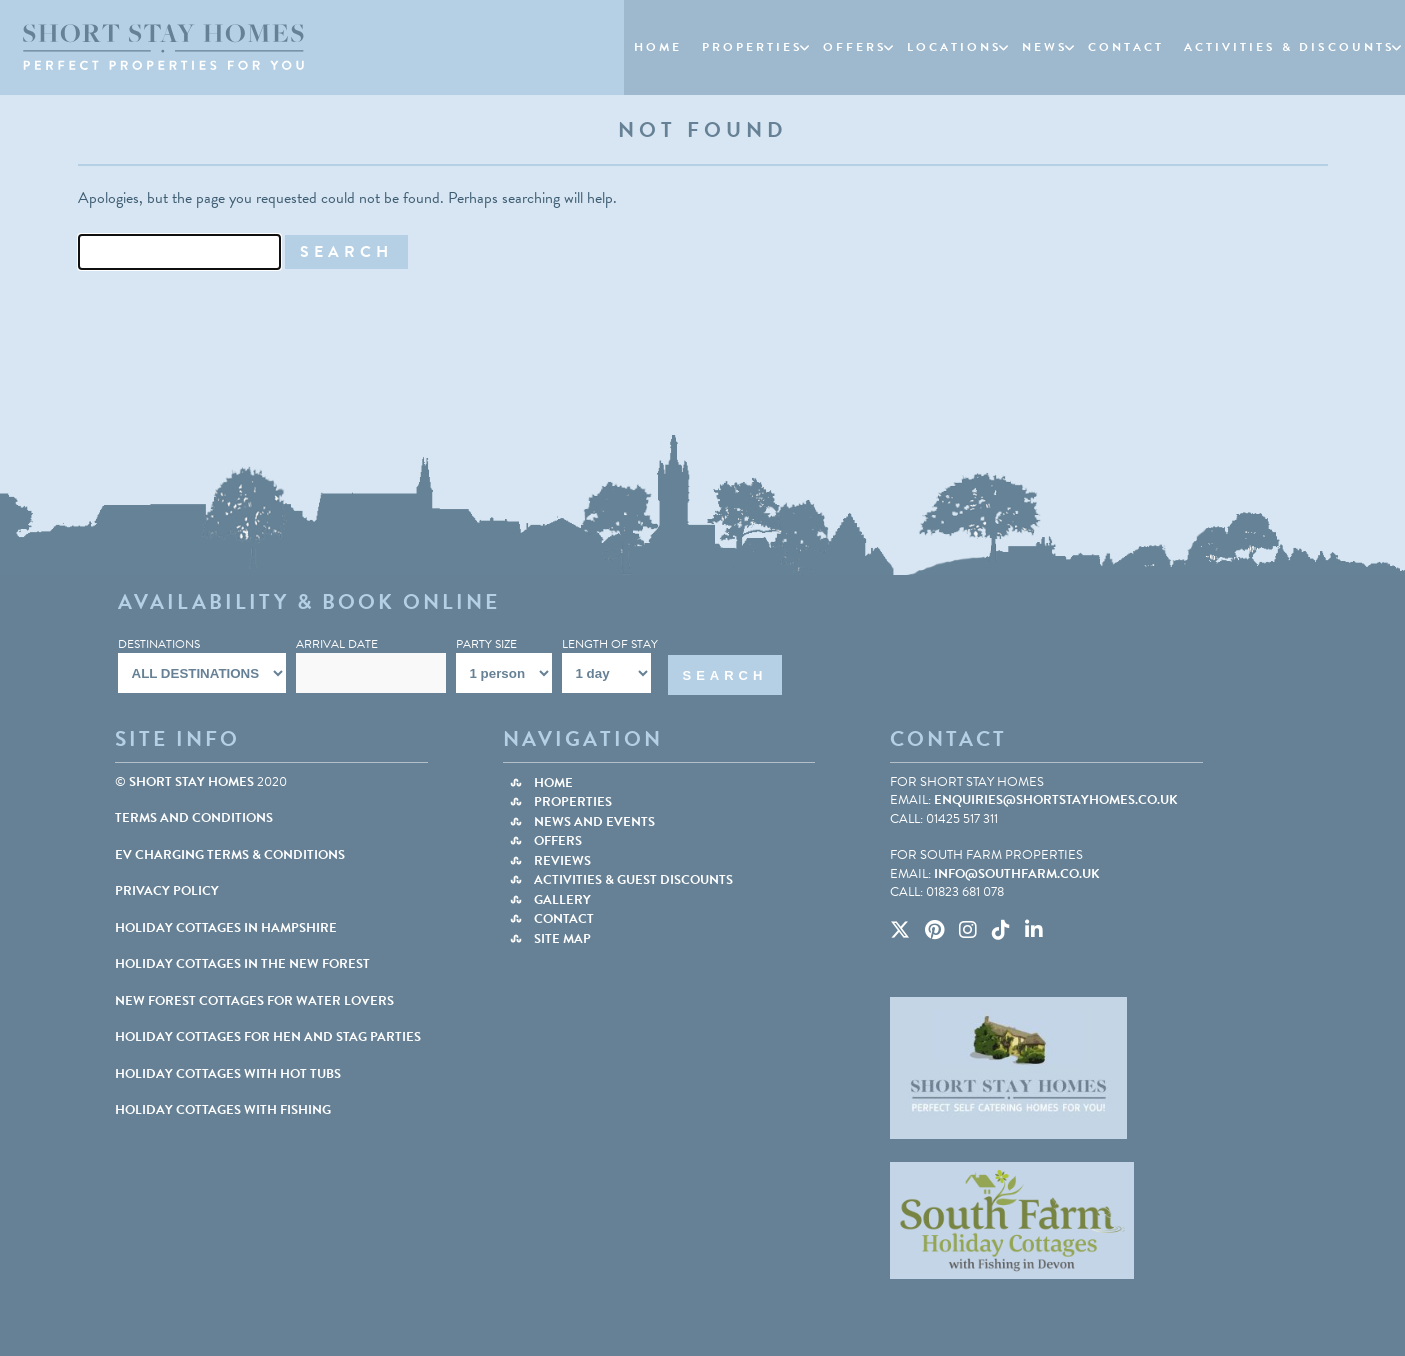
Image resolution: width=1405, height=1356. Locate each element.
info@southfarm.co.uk (1017, 874)
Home (553, 783)
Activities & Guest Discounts (633, 880)
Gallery (562, 900)
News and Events (594, 822)
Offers (558, 841)
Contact (564, 919)
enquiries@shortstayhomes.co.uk (1056, 800)
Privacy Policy (167, 891)
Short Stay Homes (191, 782)
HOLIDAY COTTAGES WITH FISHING (223, 1110)
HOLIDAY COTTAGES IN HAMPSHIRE (226, 928)
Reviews (562, 861)
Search (725, 675)
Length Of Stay (610, 644)
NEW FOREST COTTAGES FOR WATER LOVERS (254, 1001)
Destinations (159, 644)
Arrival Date (337, 644)
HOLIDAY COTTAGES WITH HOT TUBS (228, 1074)
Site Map (562, 939)
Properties (573, 802)
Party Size (486, 644)
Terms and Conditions (194, 818)
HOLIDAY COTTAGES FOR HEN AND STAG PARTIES (268, 1037)
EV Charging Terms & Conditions (230, 855)
